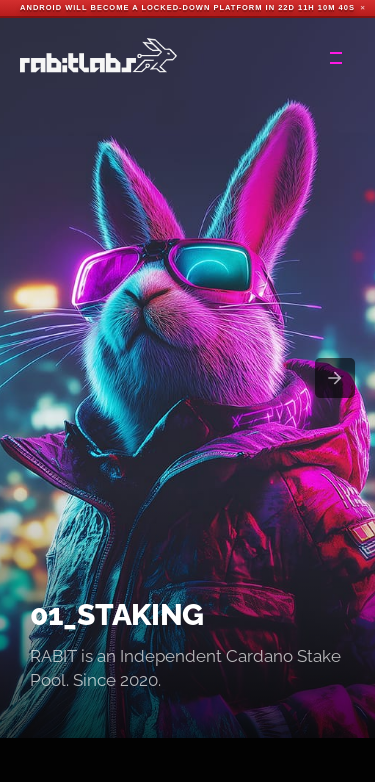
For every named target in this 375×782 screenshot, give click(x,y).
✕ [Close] (362, 8)
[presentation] (335, 378)
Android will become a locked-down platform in (147, 7)
